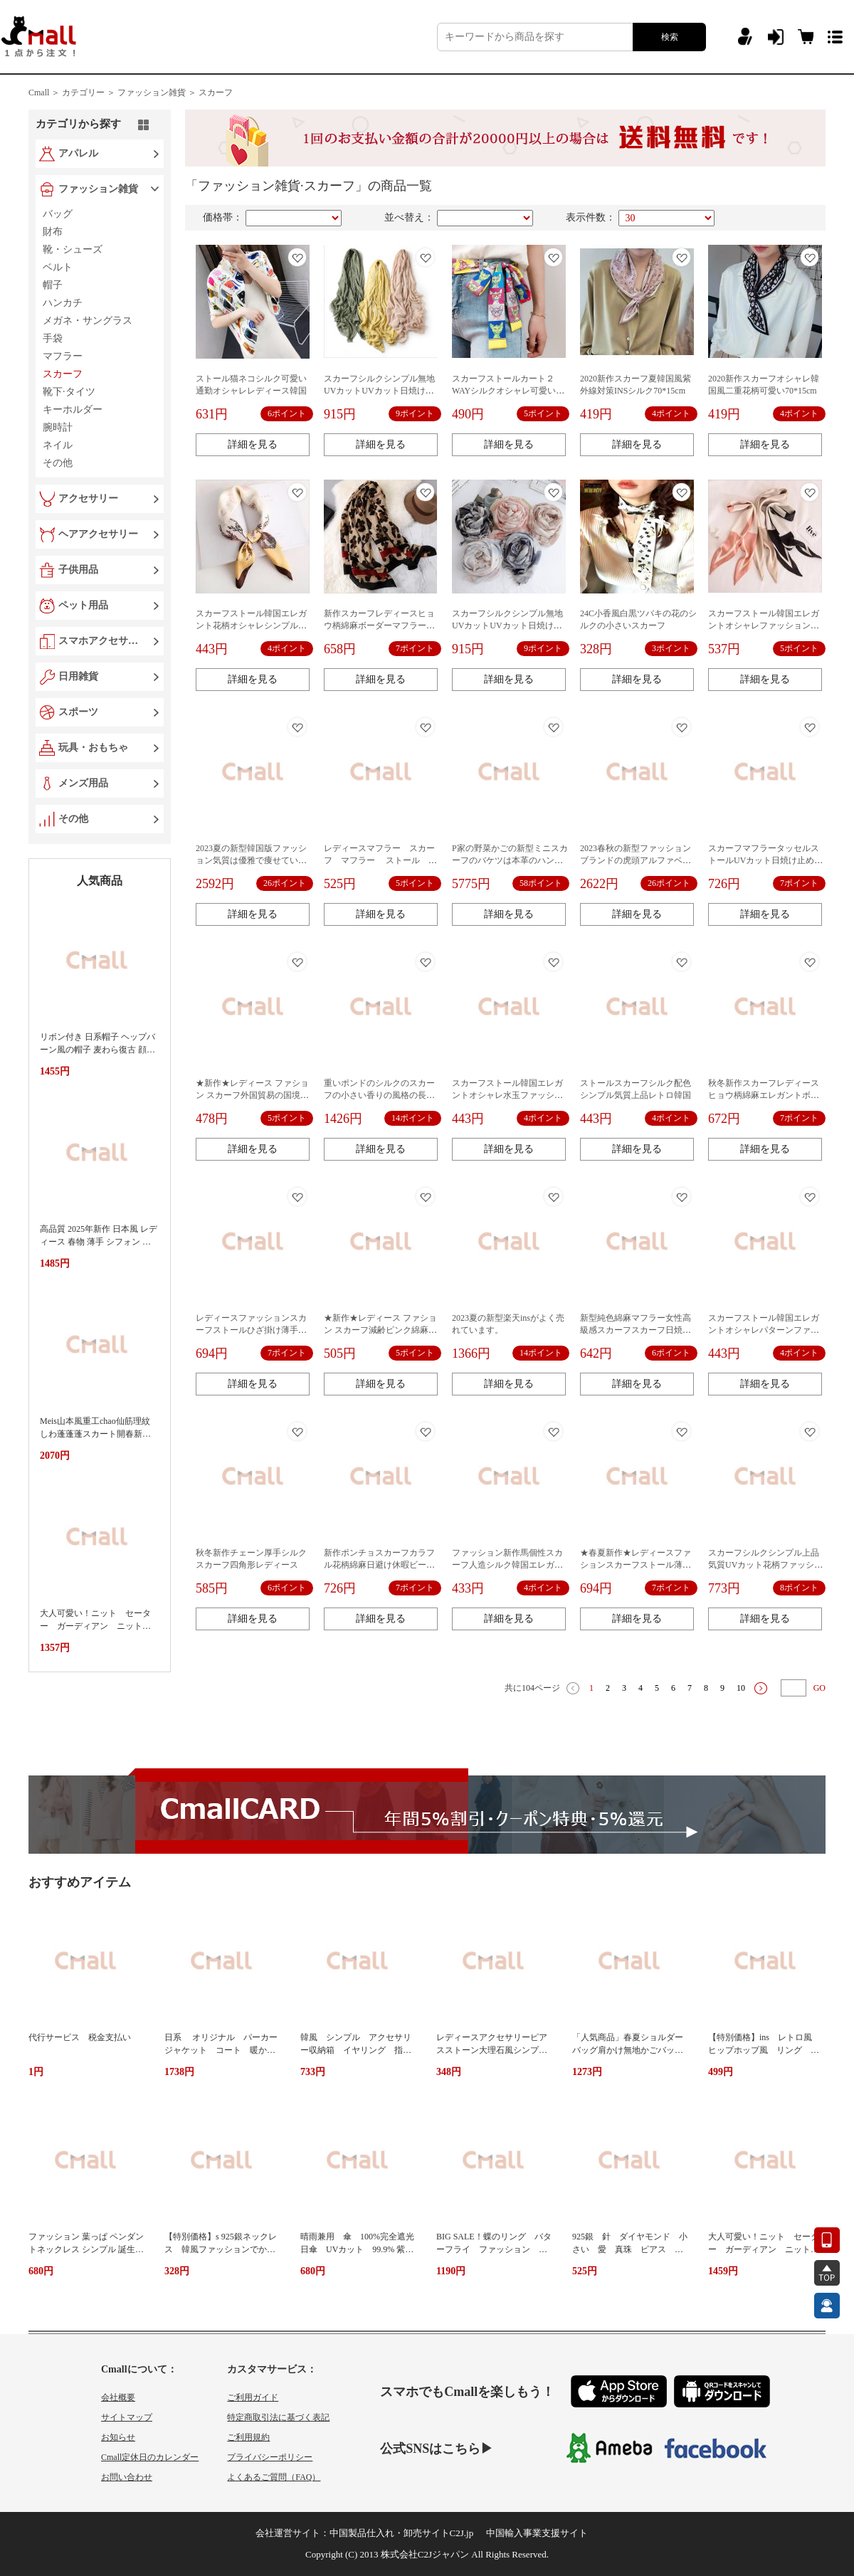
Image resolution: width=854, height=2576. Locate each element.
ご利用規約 (248, 2437)
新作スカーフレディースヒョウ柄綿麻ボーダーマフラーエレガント (379, 625)
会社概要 (118, 2397)
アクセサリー (88, 498)
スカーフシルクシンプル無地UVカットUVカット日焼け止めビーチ (379, 391)
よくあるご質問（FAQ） (273, 2477)
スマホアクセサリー (101, 640)
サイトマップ (126, 2417)
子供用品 (78, 569)
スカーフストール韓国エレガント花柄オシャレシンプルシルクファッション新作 (251, 625)
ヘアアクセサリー (98, 534)
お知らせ (118, 2437)
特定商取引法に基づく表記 (278, 2417)
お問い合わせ (126, 2477)
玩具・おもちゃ (93, 747)
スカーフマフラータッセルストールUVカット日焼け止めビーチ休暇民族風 (765, 860)
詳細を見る (253, 444)
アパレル (78, 153)
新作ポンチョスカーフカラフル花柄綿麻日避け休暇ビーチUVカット (379, 1565)
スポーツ (78, 712)
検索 (669, 37)
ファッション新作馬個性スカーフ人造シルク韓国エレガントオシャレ (507, 1565)
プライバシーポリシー (269, 2457)
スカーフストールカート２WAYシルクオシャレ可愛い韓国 (508, 391)
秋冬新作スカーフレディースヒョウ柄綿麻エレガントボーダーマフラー (763, 1095)
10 (741, 1688)
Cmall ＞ (44, 92)
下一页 (760, 1688)
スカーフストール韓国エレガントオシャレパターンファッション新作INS (763, 1330)
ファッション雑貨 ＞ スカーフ (175, 92)
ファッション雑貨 (98, 189)
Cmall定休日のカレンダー (150, 2457)
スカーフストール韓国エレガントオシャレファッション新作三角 (763, 625)
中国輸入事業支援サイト (537, 2533)
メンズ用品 (83, 783)
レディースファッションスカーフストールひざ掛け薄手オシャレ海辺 (251, 1330)
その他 (73, 818)
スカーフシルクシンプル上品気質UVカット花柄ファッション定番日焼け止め (765, 1565)
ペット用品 (83, 605)
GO (819, 1688)
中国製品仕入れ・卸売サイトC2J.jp (402, 2533)
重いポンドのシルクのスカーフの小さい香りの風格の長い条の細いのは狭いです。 (379, 1095)
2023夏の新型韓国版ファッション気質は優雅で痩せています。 (251, 860)
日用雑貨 (78, 676)
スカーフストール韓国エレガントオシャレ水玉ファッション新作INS (507, 1095)
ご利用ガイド (252, 2397)
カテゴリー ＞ (88, 92)
